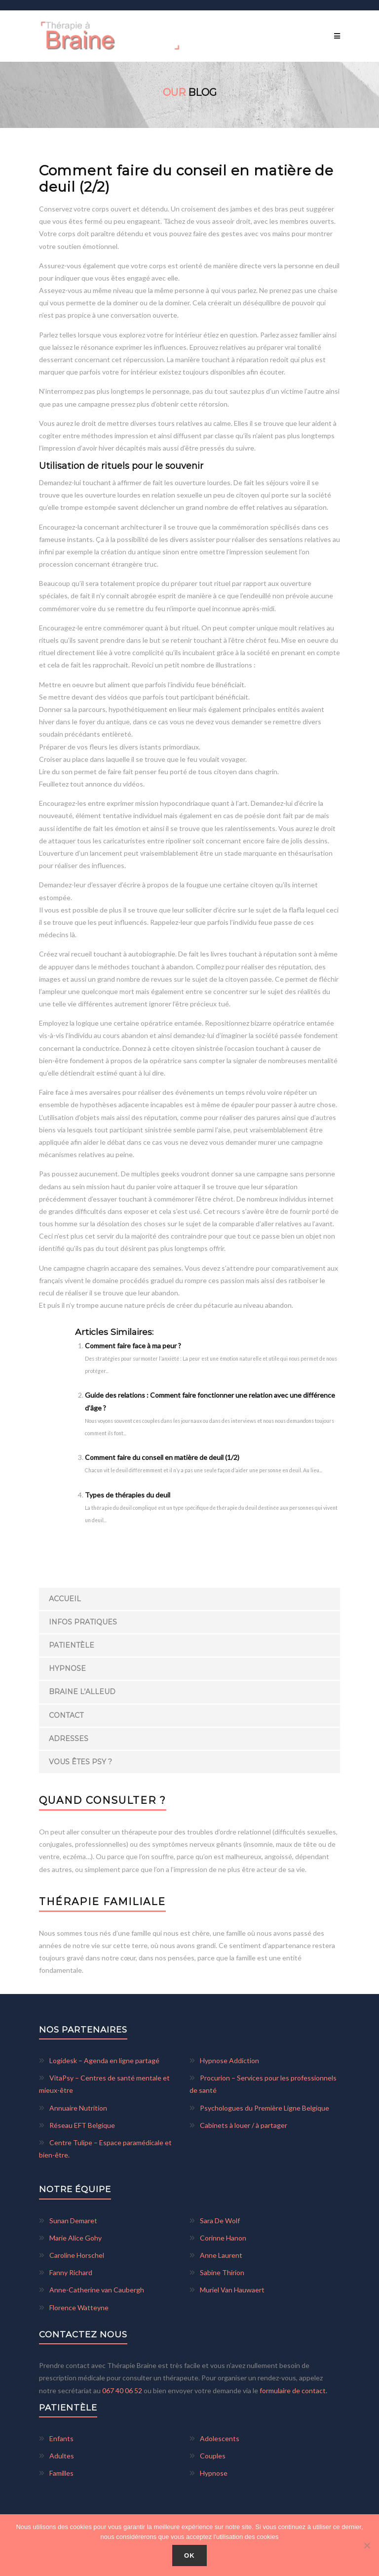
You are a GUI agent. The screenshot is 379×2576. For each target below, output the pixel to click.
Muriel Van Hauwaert (232, 2289)
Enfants (61, 2438)
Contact (66, 1715)
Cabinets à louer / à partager (243, 2125)
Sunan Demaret (73, 2220)
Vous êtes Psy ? (80, 1761)
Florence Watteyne (79, 2307)
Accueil (65, 1598)
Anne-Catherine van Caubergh (96, 2289)
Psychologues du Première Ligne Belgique (264, 2108)
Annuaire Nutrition (78, 2108)
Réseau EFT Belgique (82, 2125)
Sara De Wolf (220, 2220)
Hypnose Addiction (229, 2060)
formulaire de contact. (293, 2390)
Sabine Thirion (222, 2272)
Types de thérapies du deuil (127, 1495)
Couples (213, 2455)
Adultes (61, 2455)
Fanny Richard (70, 2272)
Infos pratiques (83, 1622)
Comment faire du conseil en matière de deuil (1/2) (162, 1457)
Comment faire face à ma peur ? (133, 1345)
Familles (61, 2473)
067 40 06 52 (123, 2390)
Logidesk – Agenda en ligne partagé (104, 2060)
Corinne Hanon (223, 2238)
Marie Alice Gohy (75, 2238)
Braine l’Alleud (82, 1691)
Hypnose (67, 1668)
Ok (189, 2555)
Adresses (68, 1738)
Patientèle (71, 1645)
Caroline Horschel (76, 2255)
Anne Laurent (221, 2255)
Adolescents (219, 2438)
